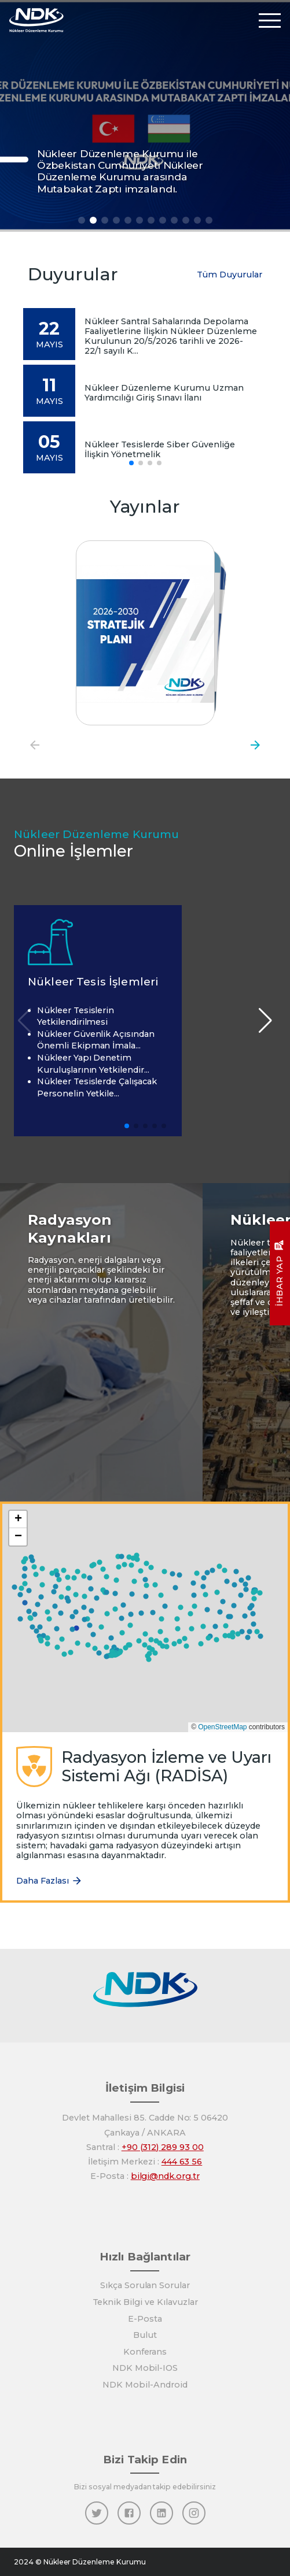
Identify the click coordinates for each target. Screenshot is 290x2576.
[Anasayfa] (36, 20)
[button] (139, 1641)
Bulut (145, 2335)
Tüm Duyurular (229, 274)
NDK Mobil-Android (144, 2384)
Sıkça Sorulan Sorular (145, 2285)
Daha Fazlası (49, 1880)
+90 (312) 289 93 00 (163, 2147)
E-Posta (145, 2319)
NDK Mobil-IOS (145, 2368)
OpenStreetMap (222, 1727)
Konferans (145, 2352)
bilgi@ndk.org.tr (165, 2176)
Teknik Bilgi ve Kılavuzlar (145, 2302)
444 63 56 (182, 2161)
